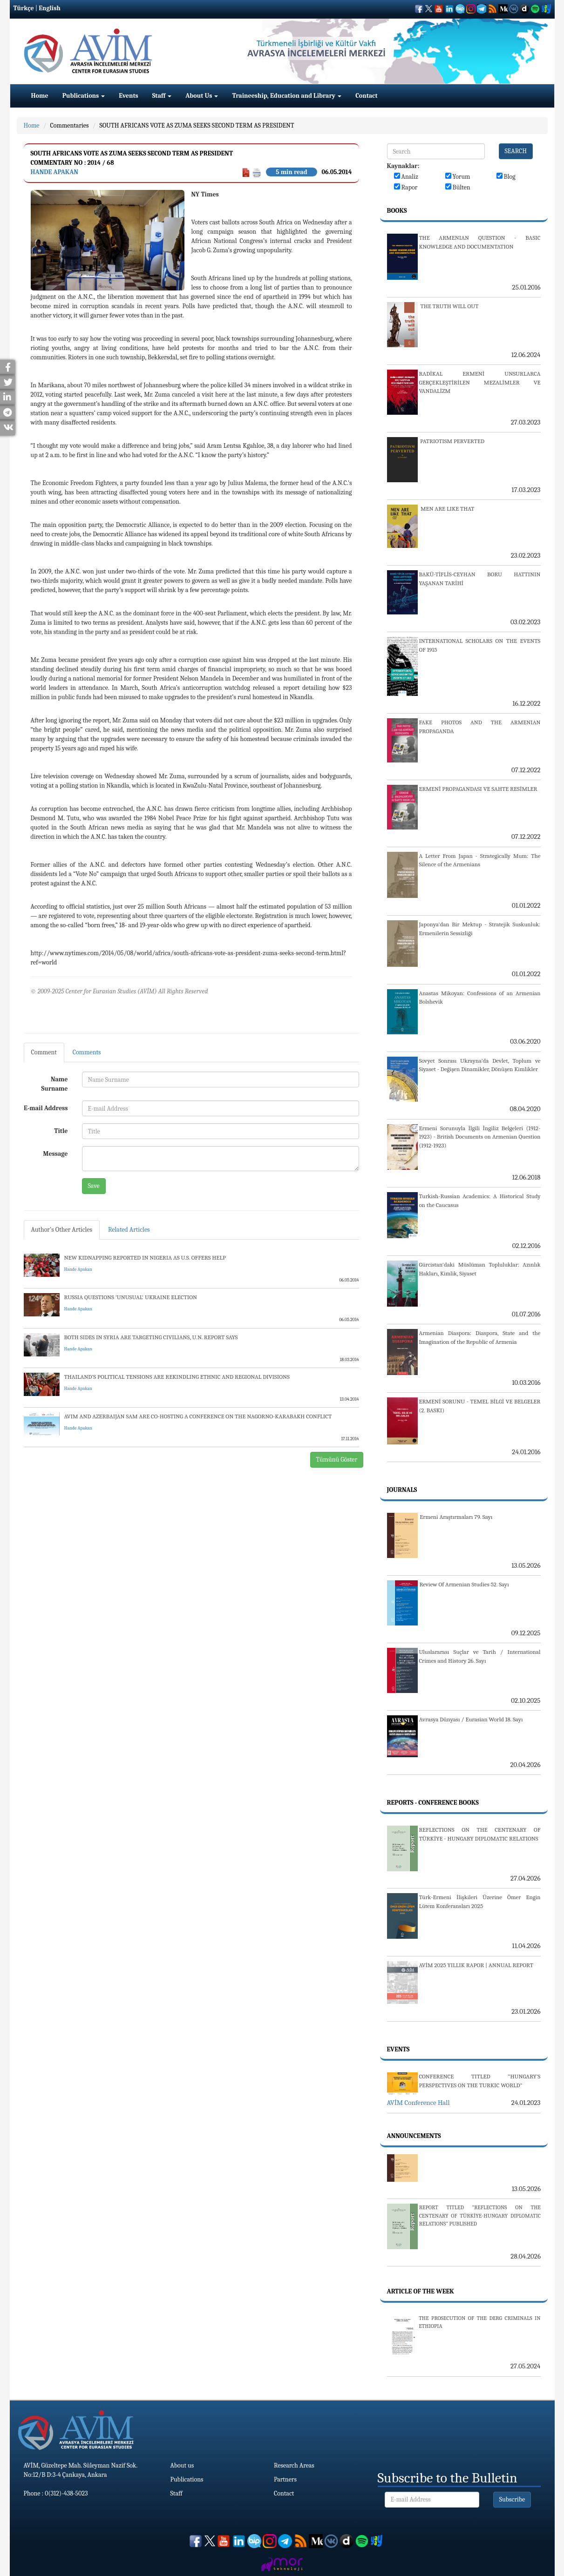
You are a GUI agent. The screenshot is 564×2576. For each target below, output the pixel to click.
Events (128, 96)
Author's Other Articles (62, 1230)
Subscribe (512, 2499)
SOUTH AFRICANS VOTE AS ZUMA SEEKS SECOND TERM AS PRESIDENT (197, 125)
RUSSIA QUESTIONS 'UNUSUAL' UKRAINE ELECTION (130, 1297)
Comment (44, 1052)
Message (55, 1154)
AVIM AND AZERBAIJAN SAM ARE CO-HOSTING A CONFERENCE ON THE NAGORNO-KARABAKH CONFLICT (198, 1416)
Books (397, 211)
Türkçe (24, 8)
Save (94, 1186)
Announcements (414, 2136)
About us (182, 2465)
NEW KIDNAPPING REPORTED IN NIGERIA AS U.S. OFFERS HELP (145, 1257)
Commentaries (69, 125)
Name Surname (54, 1083)
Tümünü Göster (337, 1459)
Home (39, 96)
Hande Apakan (55, 172)
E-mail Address (46, 1108)
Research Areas (294, 2465)
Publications (83, 96)
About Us (201, 96)
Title (61, 1131)
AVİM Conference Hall (418, 2102)
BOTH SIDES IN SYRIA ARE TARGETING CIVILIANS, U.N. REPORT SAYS (151, 1337)
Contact (366, 96)
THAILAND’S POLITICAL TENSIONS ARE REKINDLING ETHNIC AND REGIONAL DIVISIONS (177, 1376)
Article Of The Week (420, 2291)
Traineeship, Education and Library (286, 96)
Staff (162, 96)
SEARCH (516, 151)
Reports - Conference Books (433, 1803)
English (50, 8)
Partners (285, 2479)
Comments (87, 1052)
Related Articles (129, 1230)
